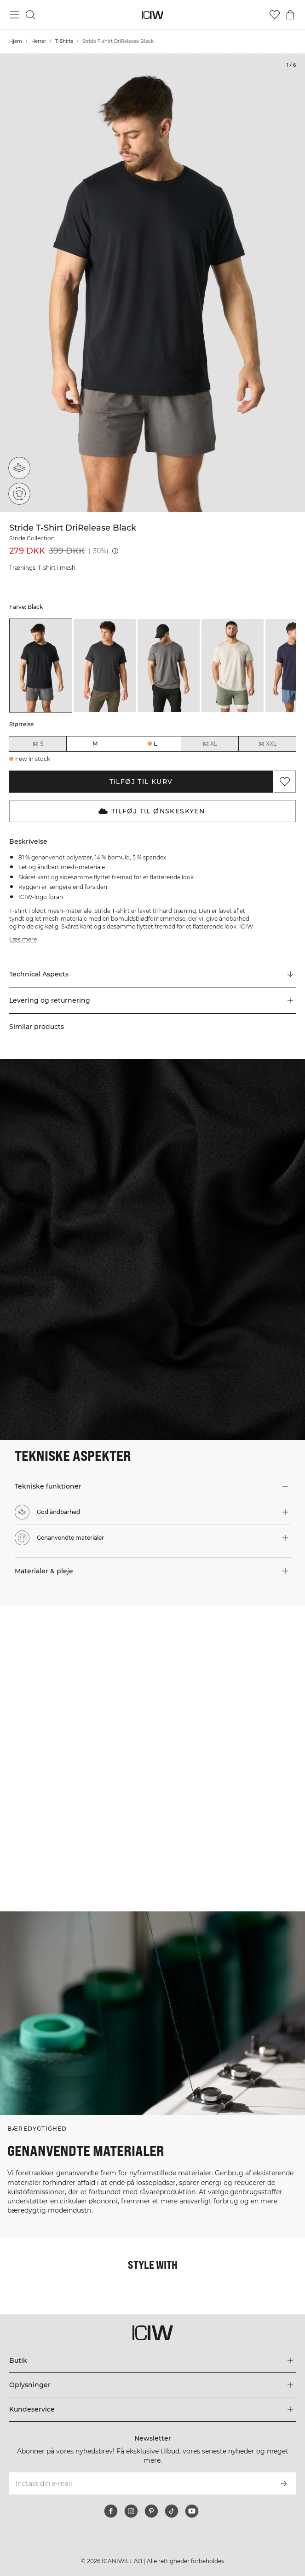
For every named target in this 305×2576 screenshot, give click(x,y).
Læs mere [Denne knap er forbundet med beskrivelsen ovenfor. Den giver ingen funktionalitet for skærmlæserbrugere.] (23, 939)
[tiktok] (171, 2511)
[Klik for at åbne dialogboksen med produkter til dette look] (76, 1682)
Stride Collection (32, 538)
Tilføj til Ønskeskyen (151, 811)
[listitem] (40, 666)
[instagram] (131, 2511)
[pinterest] (151, 2511)
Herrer (38, 41)
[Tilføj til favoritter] (285, 782)
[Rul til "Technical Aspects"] (152, 974)
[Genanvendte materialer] (19, 493)
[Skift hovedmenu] (15, 15)
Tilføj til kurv (141, 781)
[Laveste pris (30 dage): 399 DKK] (115, 551)
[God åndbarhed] (21, 465)
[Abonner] (284, 2483)
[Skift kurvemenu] (290, 15)
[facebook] (111, 2511)
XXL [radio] (267, 744)
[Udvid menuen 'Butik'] (152, 2360)
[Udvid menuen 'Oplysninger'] (152, 2385)
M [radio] (95, 743)
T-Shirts (64, 41)
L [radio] (155, 743)
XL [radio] (209, 744)
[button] (152, 1000)
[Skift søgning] (30, 15)
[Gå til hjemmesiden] (152, 15)
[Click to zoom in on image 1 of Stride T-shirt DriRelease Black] (152, 282)
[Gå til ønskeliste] (274, 15)
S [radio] (37, 744)
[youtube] (192, 2511)
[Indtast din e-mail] (140, 2483)
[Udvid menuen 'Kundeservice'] (152, 2409)
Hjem (15, 41)
